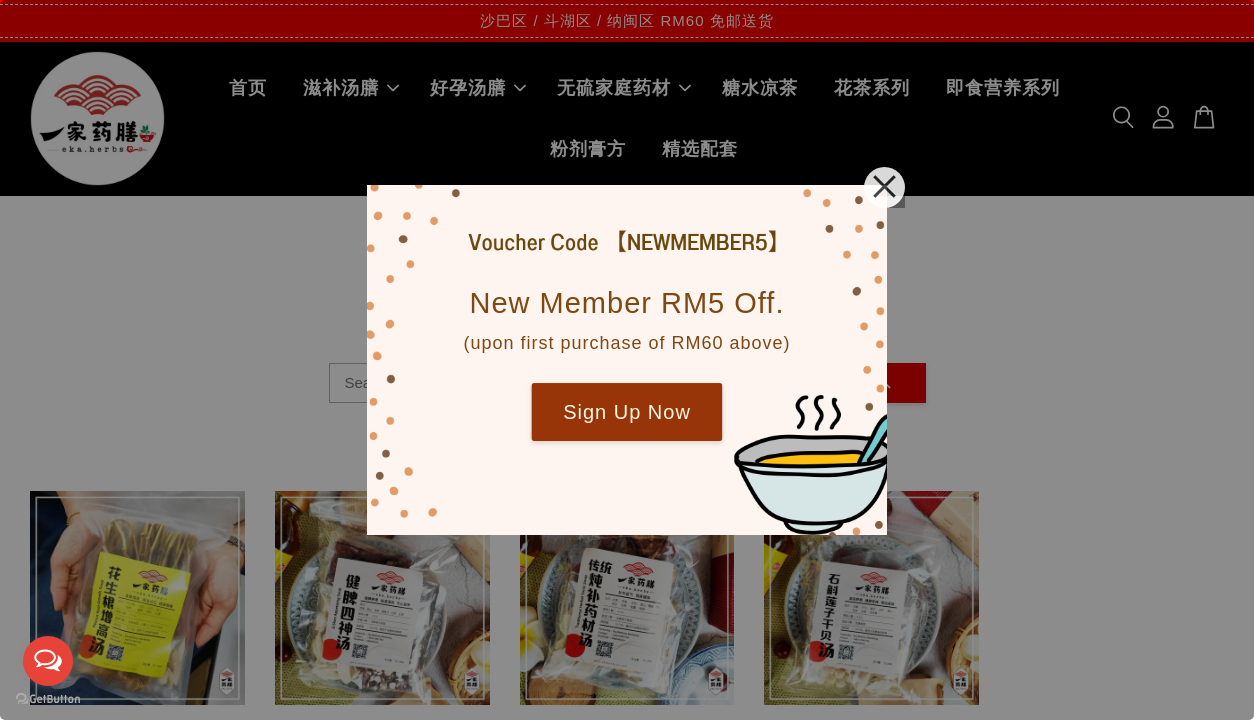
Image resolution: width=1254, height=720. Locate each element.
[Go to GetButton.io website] (48, 699)
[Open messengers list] (48, 661)
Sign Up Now (627, 412)
